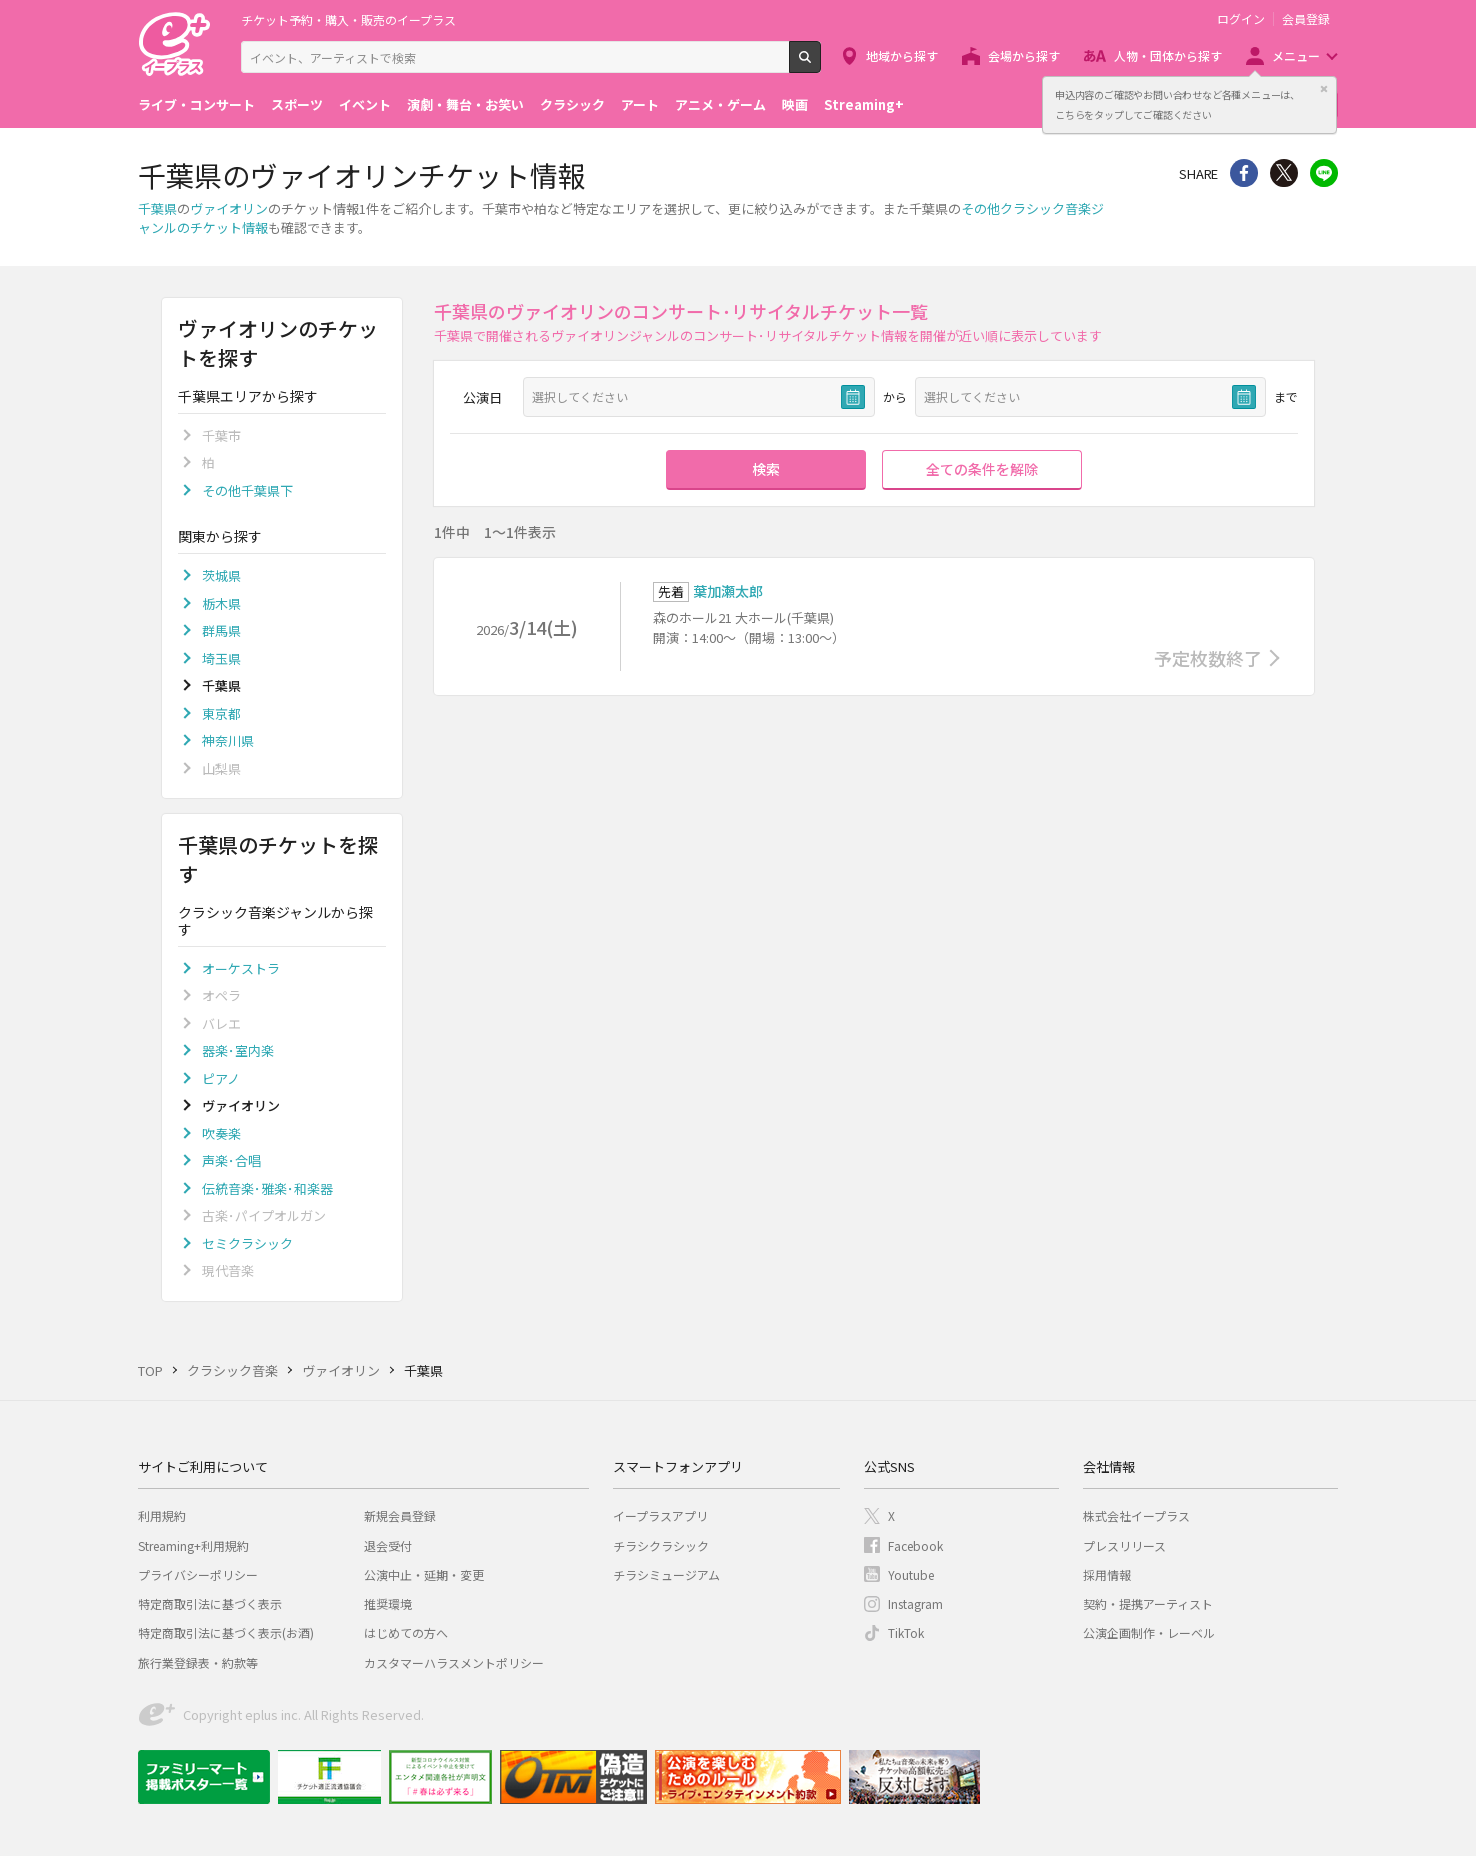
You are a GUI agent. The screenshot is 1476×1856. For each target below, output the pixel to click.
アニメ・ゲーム (720, 104)
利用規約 (162, 1515)
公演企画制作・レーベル (1149, 1632)
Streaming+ (864, 104)
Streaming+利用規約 (193, 1545)
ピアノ (221, 1078)
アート (640, 104)
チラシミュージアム (666, 1574)
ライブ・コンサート (196, 104)
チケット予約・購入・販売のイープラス (348, 19)
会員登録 (1306, 19)
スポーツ (297, 104)
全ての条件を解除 (982, 469)
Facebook (915, 1545)
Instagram (915, 1603)
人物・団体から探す (1168, 55)
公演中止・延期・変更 (424, 1574)
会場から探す (1024, 55)
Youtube (911, 1574)
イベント (365, 104)
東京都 (221, 713)
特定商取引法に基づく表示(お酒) (226, 1632)
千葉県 (157, 208)
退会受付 (388, 1545)
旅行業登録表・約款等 (198, 1662)
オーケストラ (241, 968)
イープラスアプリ (660, 1515)
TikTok (906, 1632)
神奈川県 (228, 740)
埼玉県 (221, 658)
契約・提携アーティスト (1148, 1603)
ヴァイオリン (229, 208)
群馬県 (221, 630)
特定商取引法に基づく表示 (210, 1603)
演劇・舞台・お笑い (465, 104)
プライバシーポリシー (198, 1574)
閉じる (1324, 89)
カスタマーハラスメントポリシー (454, 1662)
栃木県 (221, 603)
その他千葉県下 (247, 490)
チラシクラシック (661, 1545)
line (1324, 173)
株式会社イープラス (1136, 1515)
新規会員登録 (400, 1515)
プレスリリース (1124, 1545)
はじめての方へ (406, 1632)
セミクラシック (247, 1243)
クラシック (572, 104)
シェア (1244, 173)
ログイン (1241, 19)
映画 (795, 104)
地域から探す (902, 55)
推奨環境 (388, 1603)
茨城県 (221, 575)
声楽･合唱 (231, 1160)
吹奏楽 (221, 1133)
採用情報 (1107, 1574)
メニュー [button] (1296, 55)
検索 (820, 65)
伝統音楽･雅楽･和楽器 (267, 1188)
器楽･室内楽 (238, 1050)
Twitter (1284, 173)
